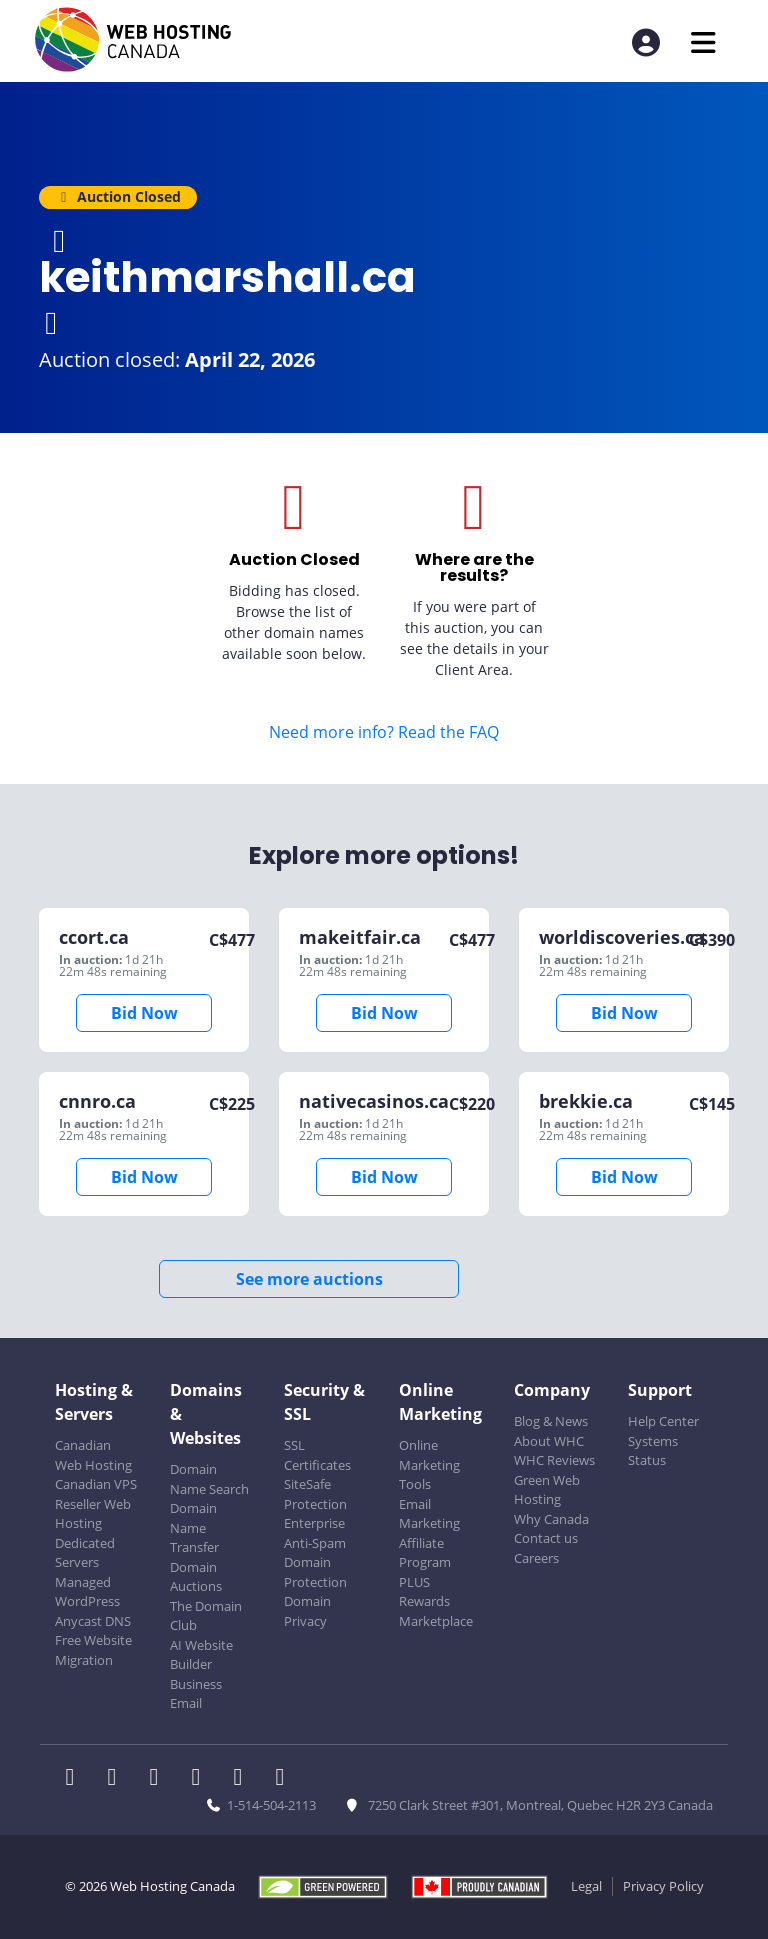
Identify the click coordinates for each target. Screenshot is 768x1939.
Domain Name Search (209, 1479)
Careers (536, 1558)
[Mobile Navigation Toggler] (703, 42)
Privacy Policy (663, 1886)
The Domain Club (206, 1616)
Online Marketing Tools (429, 1464)
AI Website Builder (201, 1655)
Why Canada (551, 1519)
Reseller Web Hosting (93, 1514)
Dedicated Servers (85, 1553)
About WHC (549, 1441)
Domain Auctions (196, 1577)
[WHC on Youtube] (244, 1779)
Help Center (663, 1421)
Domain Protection (315, 1572)
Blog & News (551, 1421)
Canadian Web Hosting (93, 1455)
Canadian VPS (96, 1484)
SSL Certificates (317, 1455)
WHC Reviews (554, 1460)
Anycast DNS (93, 1621)
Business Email (196, 1694)
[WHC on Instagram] (202, 1779)
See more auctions (309, 1279)
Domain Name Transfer (194, 1527)
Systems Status (653, 1451)
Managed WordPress (87, 1592)
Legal (586, 1886)
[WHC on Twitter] (118, 1779)
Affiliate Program (425, 1553)
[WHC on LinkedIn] (160, 1779)
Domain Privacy (307, 1611)
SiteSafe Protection (315, 1494)
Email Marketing (429, 1514)
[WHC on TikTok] (284, 1779)
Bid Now (144, 1013)
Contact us (546, 1538)
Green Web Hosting (547, 1490)
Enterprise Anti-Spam (315, 1533)
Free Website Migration (93, 1650)
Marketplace (436, 1621)
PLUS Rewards (424, 1592)
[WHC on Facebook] (76, 1779)
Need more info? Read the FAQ (384, 732)
